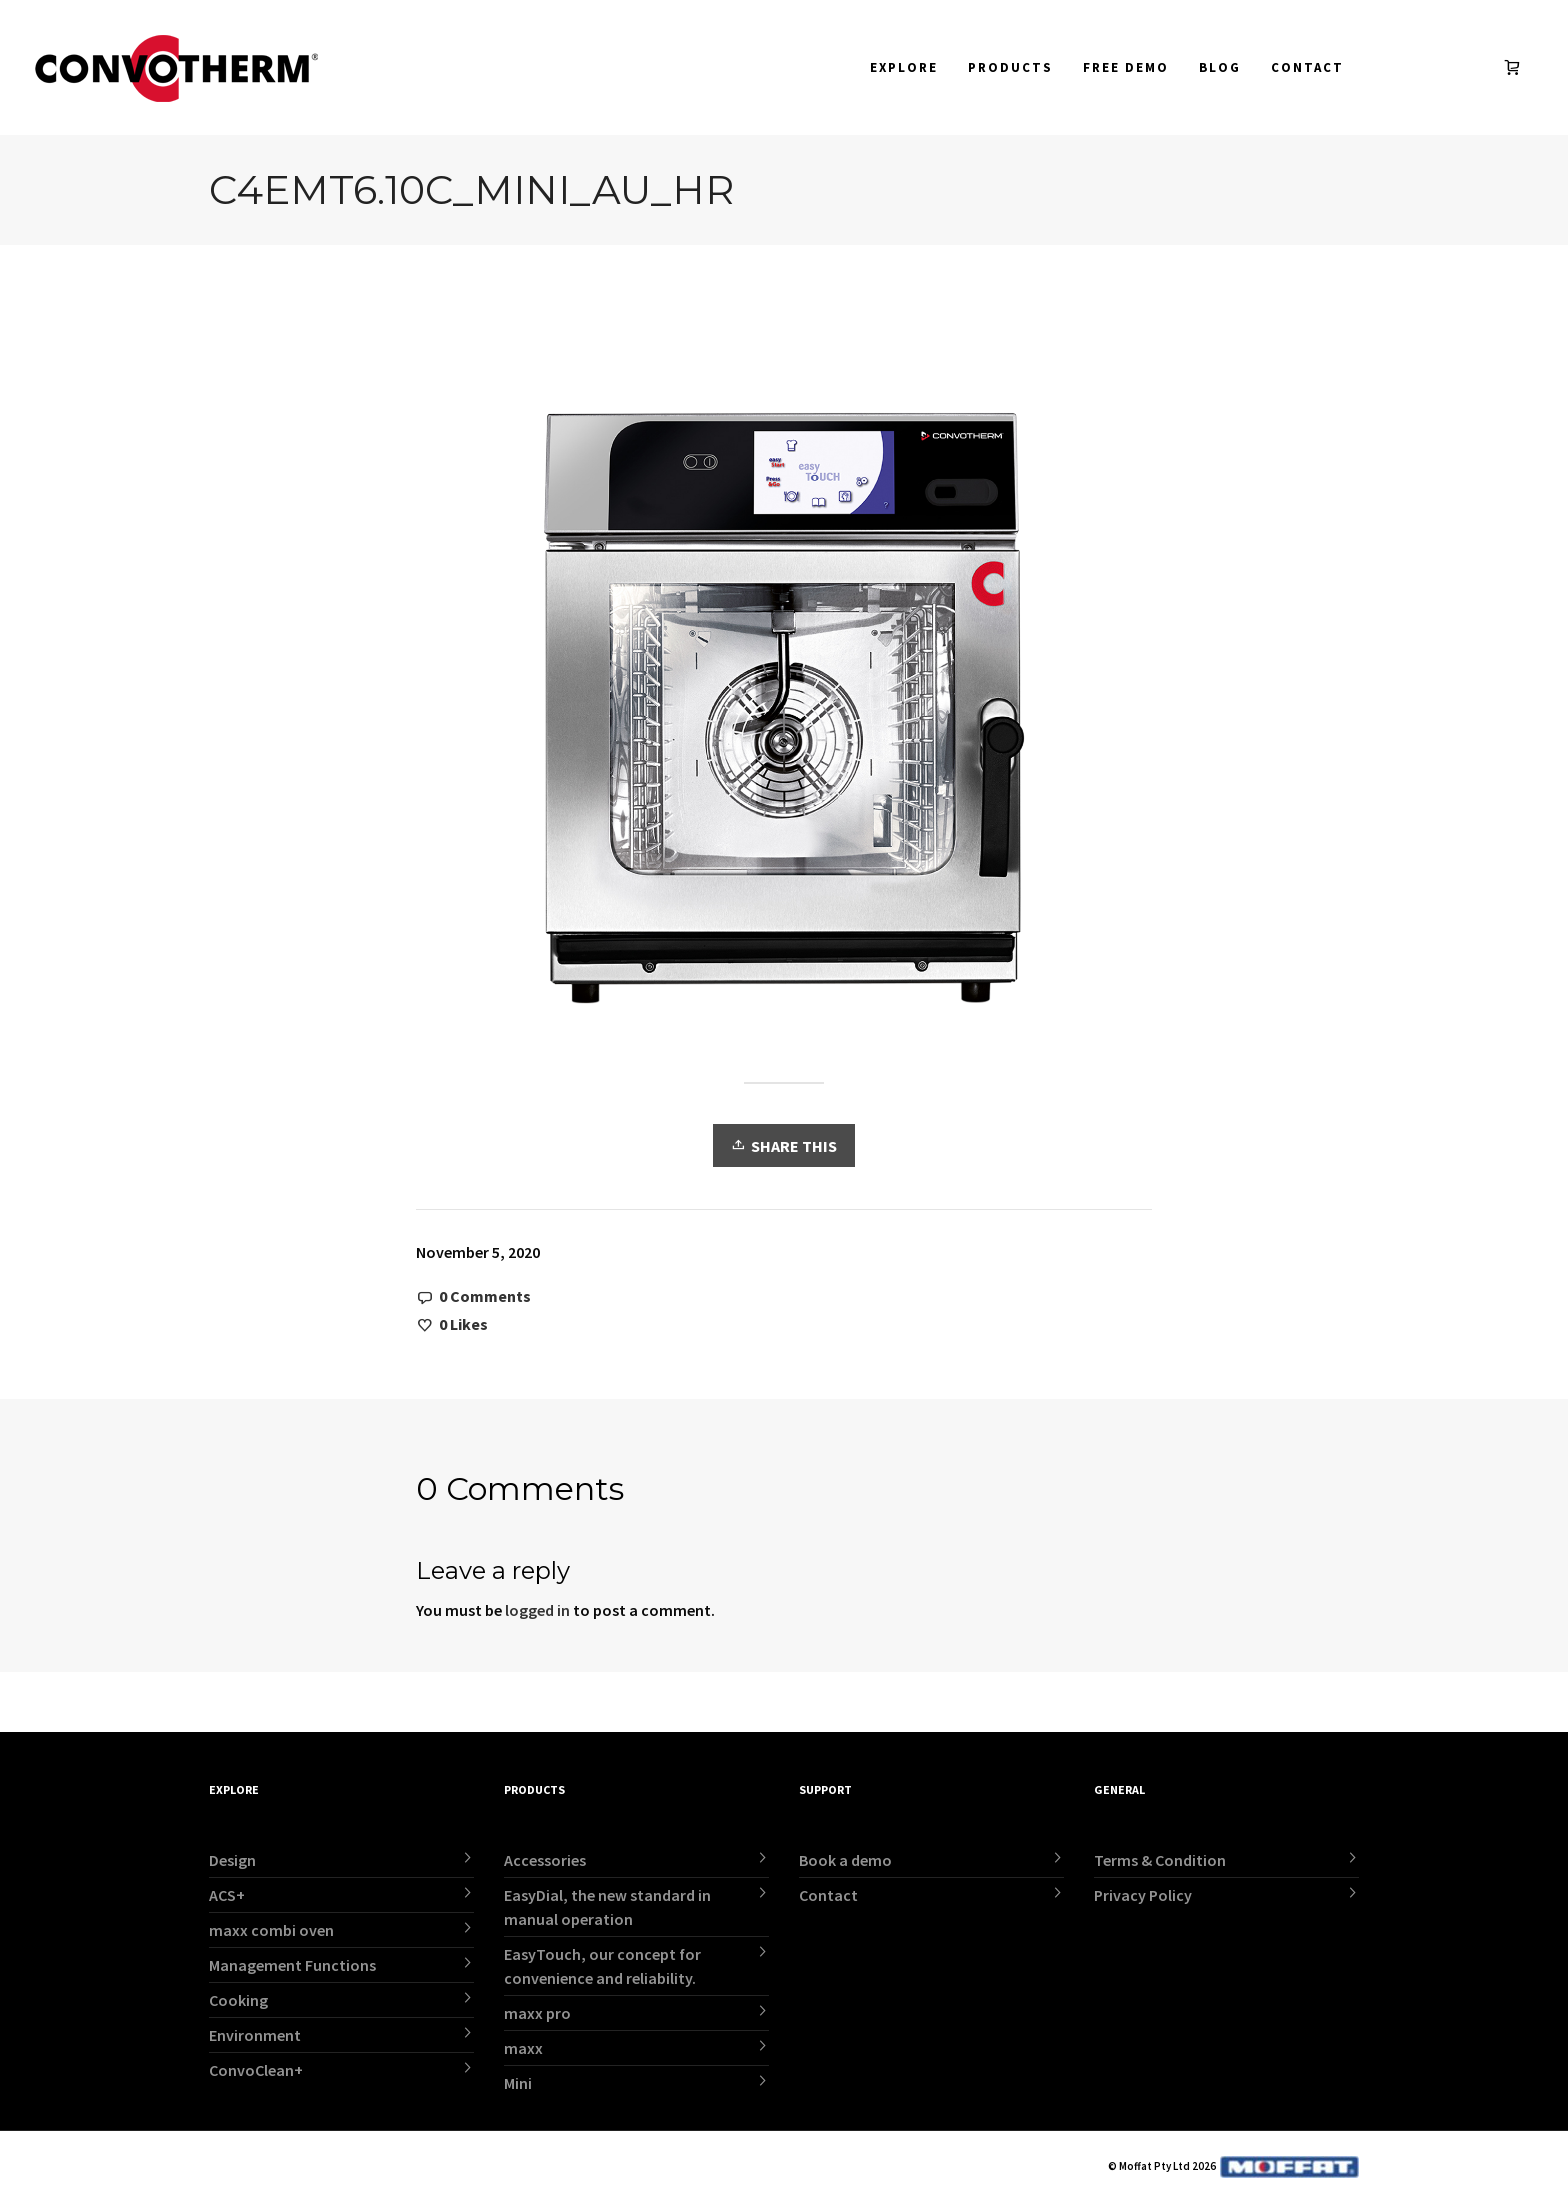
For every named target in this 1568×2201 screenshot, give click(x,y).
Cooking (238, 2000)
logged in (537, 1610)
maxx (523, 2048)
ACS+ (227, 1895)
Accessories (545, 1860)
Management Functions (292, 1965)
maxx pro (537, 2013)
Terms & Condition (1160, 1860)
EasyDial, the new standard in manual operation (607, 1907)
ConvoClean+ (256, 2070)
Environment (255, 2035)
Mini (518, 2083)
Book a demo (845, 1860)
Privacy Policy (1143, 1895)
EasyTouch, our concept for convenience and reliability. (602, 1966)
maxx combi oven (271, 1930)
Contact (828, 1895)
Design (232, 1860)
